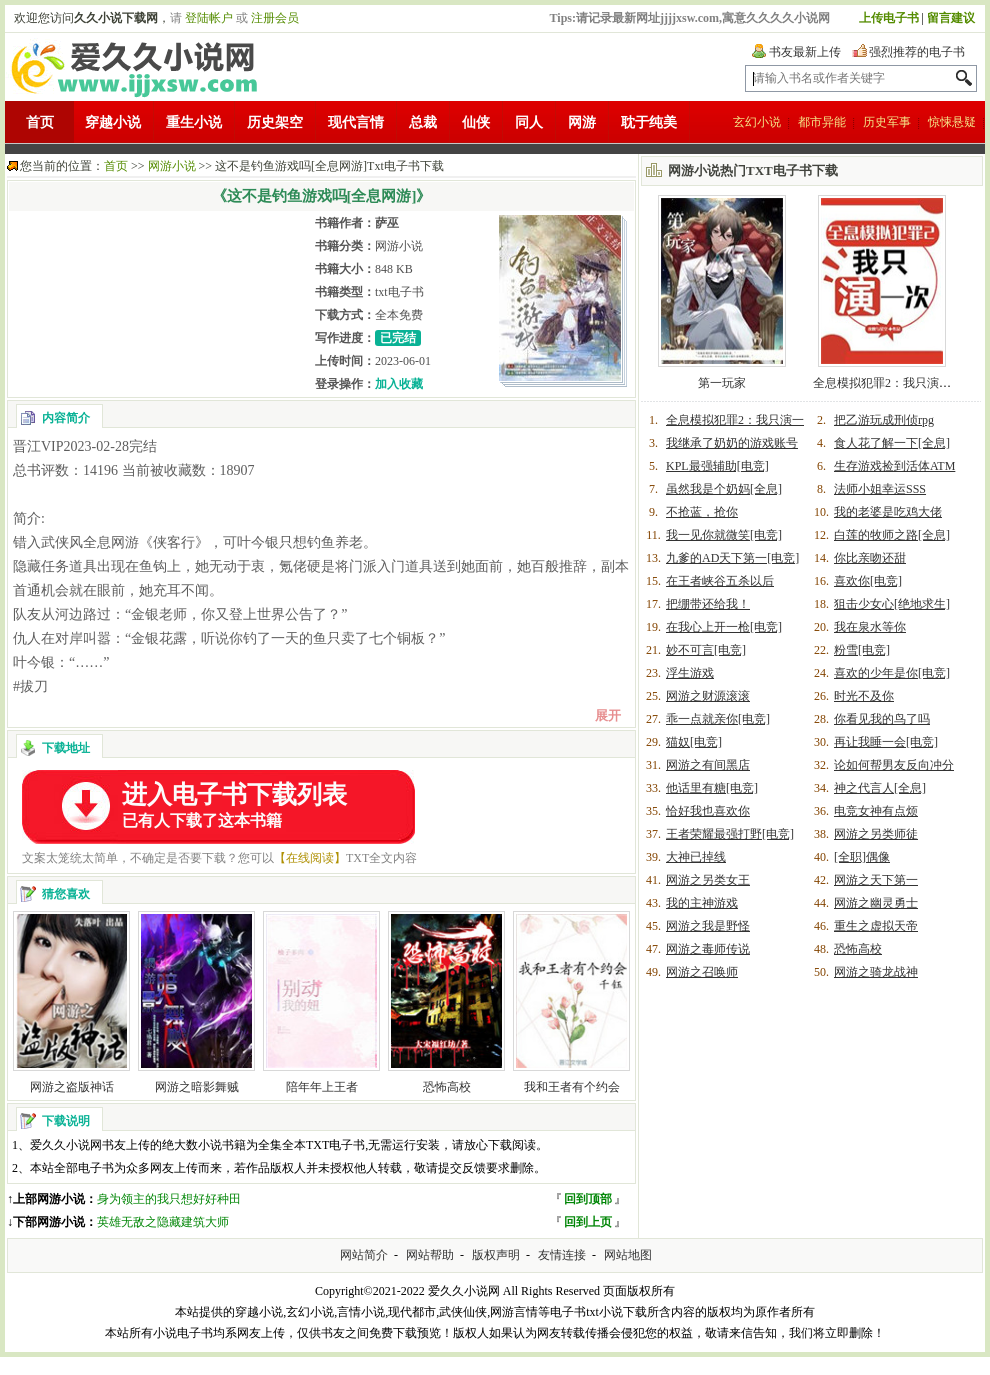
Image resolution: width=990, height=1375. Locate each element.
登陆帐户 (209, 18)
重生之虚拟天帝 (876, 926)
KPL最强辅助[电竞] (717, 466)
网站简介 (364, 1255)
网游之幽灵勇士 (876, 903)
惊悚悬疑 (952, 122)
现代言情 (356, 122)
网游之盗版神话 (72, 1087)
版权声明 (496, 1255)
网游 (582, 122)
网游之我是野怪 (708, 926)
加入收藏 (399, 384)
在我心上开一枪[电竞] (724, 627)
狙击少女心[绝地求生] (892, 604)
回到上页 (588, 1222)
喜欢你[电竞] (868, 581)
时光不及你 (864, 696)
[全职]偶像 (862, 857)
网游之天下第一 (876, 880)
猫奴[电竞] (694, 742)
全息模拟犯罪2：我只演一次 (888, 383)
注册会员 (275, 18)
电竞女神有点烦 (876, 811)
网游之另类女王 (708, 880)
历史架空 (275, 122)
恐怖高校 (447, 1087)
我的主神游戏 (702, 903)
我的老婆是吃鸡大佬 (888, 512)
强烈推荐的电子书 (917, 52)
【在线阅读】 (310, 858)
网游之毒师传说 (708, 949)
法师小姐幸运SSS (880, 489)
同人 (529, 122)
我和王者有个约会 (572, 1087)
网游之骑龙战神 (876, 972)
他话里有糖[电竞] (712, 788)
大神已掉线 (696, 857)
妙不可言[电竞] (706, 650)
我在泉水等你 (870, 627)
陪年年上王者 (322, 1087)
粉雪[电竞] (862, 650)
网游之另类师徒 (876, 834)
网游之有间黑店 (708, 765)
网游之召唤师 (702, 972)
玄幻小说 (757, 122)
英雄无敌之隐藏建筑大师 (163, 1222)
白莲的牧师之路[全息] (892, 535)
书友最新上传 (805, 52)
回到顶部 (588, 1199)
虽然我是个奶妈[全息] (724, 489)
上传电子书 (889, 18)
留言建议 (951, 18)
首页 (40, 122)
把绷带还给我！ (708, 604)
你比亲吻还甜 (870, 558)
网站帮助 (430, 1255)
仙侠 (476, 122)
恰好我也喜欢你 (708, 811)
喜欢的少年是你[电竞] (892, 673)
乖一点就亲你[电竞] (718, 719)
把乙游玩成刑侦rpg (884, 420)
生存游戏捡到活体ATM (894, 466)
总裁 (423, 122)
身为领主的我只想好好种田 (169, 1199)
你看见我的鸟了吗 (882, 719)
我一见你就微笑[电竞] (724, 535)
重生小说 (194, 122)
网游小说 (172, 166)
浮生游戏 (690, 673)
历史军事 (887, 122)
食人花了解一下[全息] (892, 443)
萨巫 (387, 223)
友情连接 (562, 1255)
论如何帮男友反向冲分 (894, 765)
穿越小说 (113, 122)
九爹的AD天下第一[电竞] (732, 558)
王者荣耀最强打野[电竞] (730, 834)
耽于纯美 (649, 122)
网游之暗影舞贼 (197, 1087)
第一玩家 (722, 383)
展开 (608, 715)
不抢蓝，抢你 (702, 512)
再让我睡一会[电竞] (886, 742)
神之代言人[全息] (880, 788)
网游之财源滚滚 (708, 696)
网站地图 (628, 1255)
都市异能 (822, 122)
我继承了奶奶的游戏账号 (732, 443)
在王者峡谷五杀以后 (720, 581)
